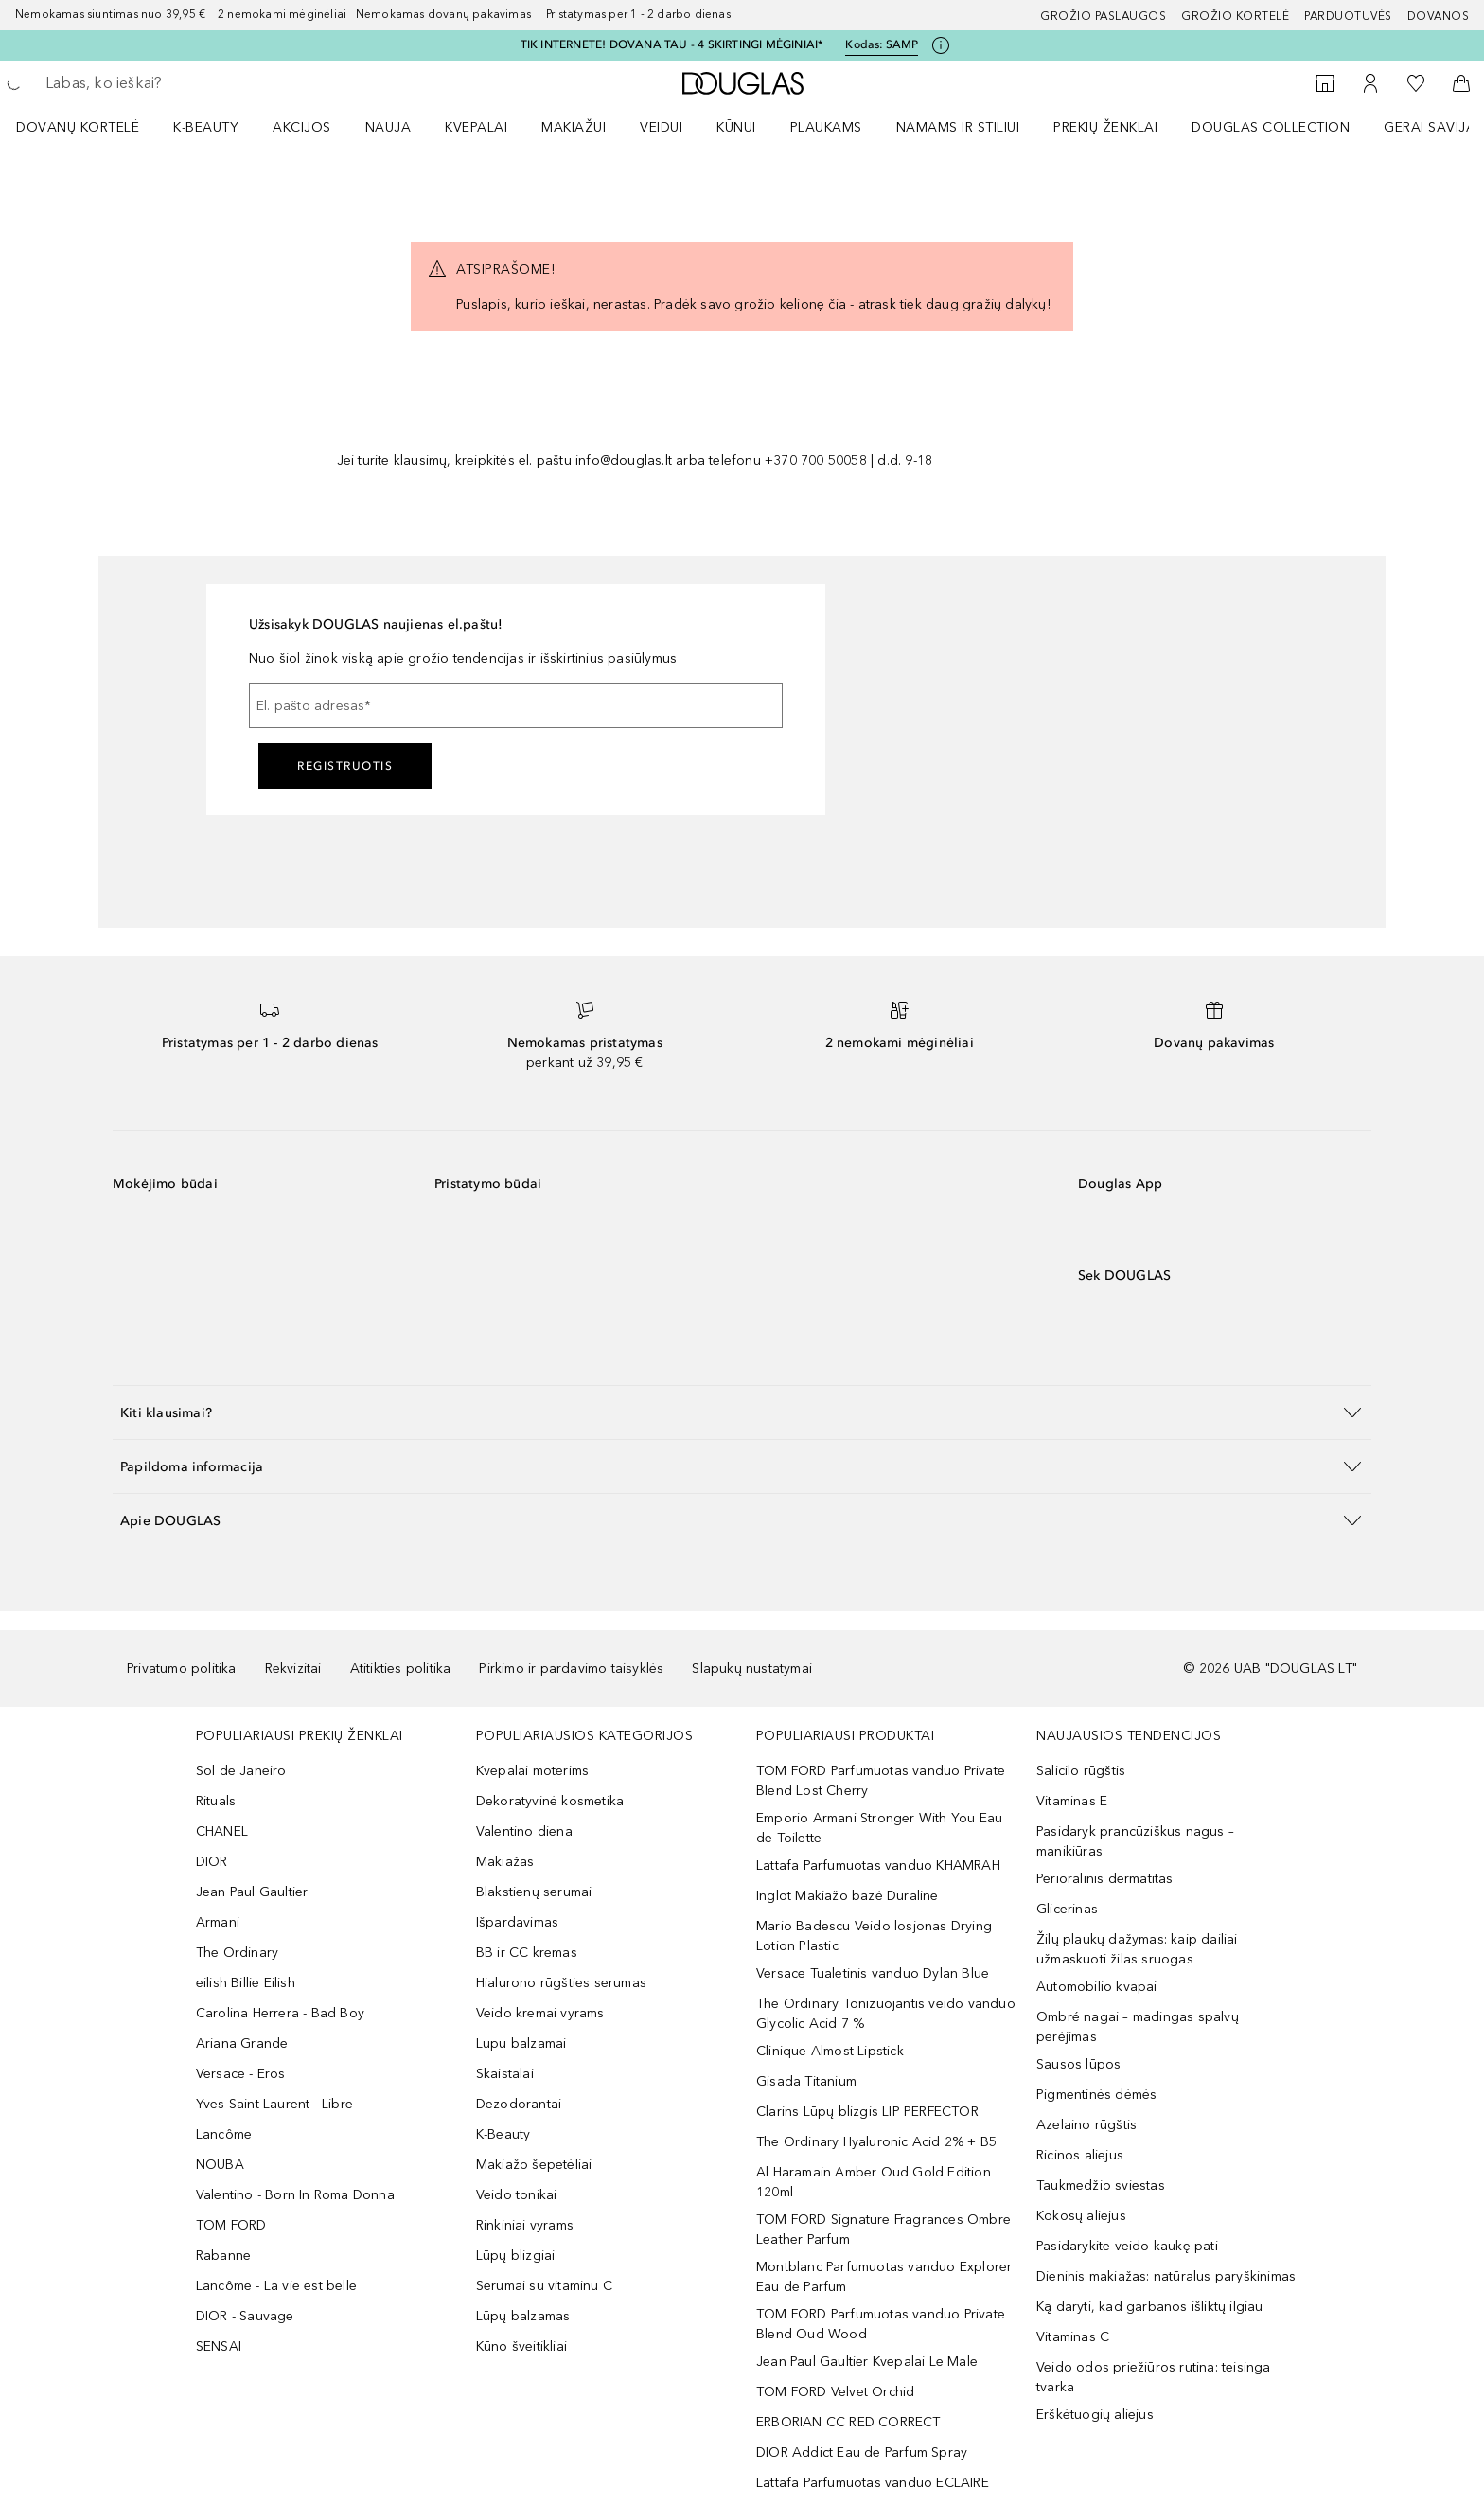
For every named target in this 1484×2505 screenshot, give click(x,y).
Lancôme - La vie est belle (276, 2286)
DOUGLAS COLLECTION (1271, 127)
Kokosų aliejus (1081, 2216)
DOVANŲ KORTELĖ (77, 127)
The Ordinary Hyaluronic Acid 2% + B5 (876, 2142)
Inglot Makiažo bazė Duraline (847, 1896)
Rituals (216, 1801)
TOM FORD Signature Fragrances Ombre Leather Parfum (883, 2229)
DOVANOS (1438, 16)
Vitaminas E (1071, 1801)
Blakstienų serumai (534, 1892)
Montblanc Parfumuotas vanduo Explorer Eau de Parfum (884, 2277)
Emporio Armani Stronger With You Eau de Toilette (879, 1828)
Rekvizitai (293, 1669)
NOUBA (220, 2165)
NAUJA (388, 127)
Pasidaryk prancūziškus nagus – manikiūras (1135, 1841)
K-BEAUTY (205, 127)
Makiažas (505, 1862)
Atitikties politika (400, 1669)
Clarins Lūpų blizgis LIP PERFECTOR (867, 2112)
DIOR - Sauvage (245, 2316)
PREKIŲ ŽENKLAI (1105, 127)
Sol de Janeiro (241, 1771)
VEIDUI (661, 127)
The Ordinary (237, 1953)
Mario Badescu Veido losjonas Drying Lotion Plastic (874, 1936)
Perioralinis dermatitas (1105, 1879)
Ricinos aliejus (1079, 2155)
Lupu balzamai (521, 2043)
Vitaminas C (1072, 2337)
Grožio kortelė (1235, 16)
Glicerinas (1067, 1909)
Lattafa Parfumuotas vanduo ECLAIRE (872, 2483)
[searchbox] (184, 83)
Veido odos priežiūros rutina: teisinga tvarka (1153, 2377)
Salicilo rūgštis (1080, 1771)
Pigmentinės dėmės (1096, 2095)
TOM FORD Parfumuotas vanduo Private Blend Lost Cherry (880, 1781)
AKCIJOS (302, 127)
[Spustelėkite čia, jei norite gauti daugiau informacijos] (940, 45)
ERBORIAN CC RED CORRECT (848, 2422)
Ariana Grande (242, 2043)
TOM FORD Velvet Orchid (835, 2392)
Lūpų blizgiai (516, 2255)
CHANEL (222, 1831)
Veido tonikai (516, 2195)
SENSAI (218, 2346)
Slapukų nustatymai (752, 1669)
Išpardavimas (517, 1922)
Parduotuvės (1348, 16)
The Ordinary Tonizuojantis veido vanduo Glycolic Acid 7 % (886, 2014)
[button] (742, 1412)
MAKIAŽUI (573, 127)
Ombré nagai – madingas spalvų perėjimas (1137, 2027)
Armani (217, 1922)
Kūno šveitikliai (521, 2346)
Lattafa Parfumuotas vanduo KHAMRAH (878, 1865)
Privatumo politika (182, 1669)
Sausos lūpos (1078, 2064)
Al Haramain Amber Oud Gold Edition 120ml (873, 2182)
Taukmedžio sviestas (1100, 2185)
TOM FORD (231, 2225)
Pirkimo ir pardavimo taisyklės (571, 1669)
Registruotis (345, 766)
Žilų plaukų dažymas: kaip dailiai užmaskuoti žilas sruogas (1137, 1949)
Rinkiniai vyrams (525, 2225)
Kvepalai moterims (532, 1771)
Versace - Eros (241, 2074)
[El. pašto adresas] (516, 705)
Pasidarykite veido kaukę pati (1127, 2246)
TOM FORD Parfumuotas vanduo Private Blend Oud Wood (880, 2324)
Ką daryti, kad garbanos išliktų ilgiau (1149, 2307)
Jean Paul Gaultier (252, 1892)
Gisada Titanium (806, 2081)
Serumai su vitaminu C (544, 2286)
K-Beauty (503, 2134)
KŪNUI (736, 127)
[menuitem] (90, 126)
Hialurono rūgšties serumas (561, 1983)
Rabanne (223, 2255)
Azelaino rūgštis (1086, 2125)
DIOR (212, 1862)
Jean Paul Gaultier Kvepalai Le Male (867, 2362)
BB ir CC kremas (526, 1953)
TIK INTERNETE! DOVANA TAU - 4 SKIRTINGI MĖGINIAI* (672, 44)
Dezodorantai (518, 2104)
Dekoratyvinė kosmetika (550, 1801)
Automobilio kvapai (1096, 1987)
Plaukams (826, 127)
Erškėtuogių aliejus (1095, 2415)
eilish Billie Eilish (245, 1983)
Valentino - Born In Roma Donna (295, 2195)
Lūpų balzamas (523, 2316)
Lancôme (224, 2134)
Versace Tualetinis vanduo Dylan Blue (872, 1973)
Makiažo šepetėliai (534, 2165)
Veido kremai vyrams (540, 2013)
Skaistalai (505, 2074)
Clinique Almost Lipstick (830, 2051)
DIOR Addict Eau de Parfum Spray (861, 2452)
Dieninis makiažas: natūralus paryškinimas (1166, 2276)
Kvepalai (476, 127)
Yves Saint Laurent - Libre (274, 2104)
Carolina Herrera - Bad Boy (280, 2013)
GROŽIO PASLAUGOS (1103, 16)
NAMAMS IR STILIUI (958, 127)
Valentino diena (524, 1831)
